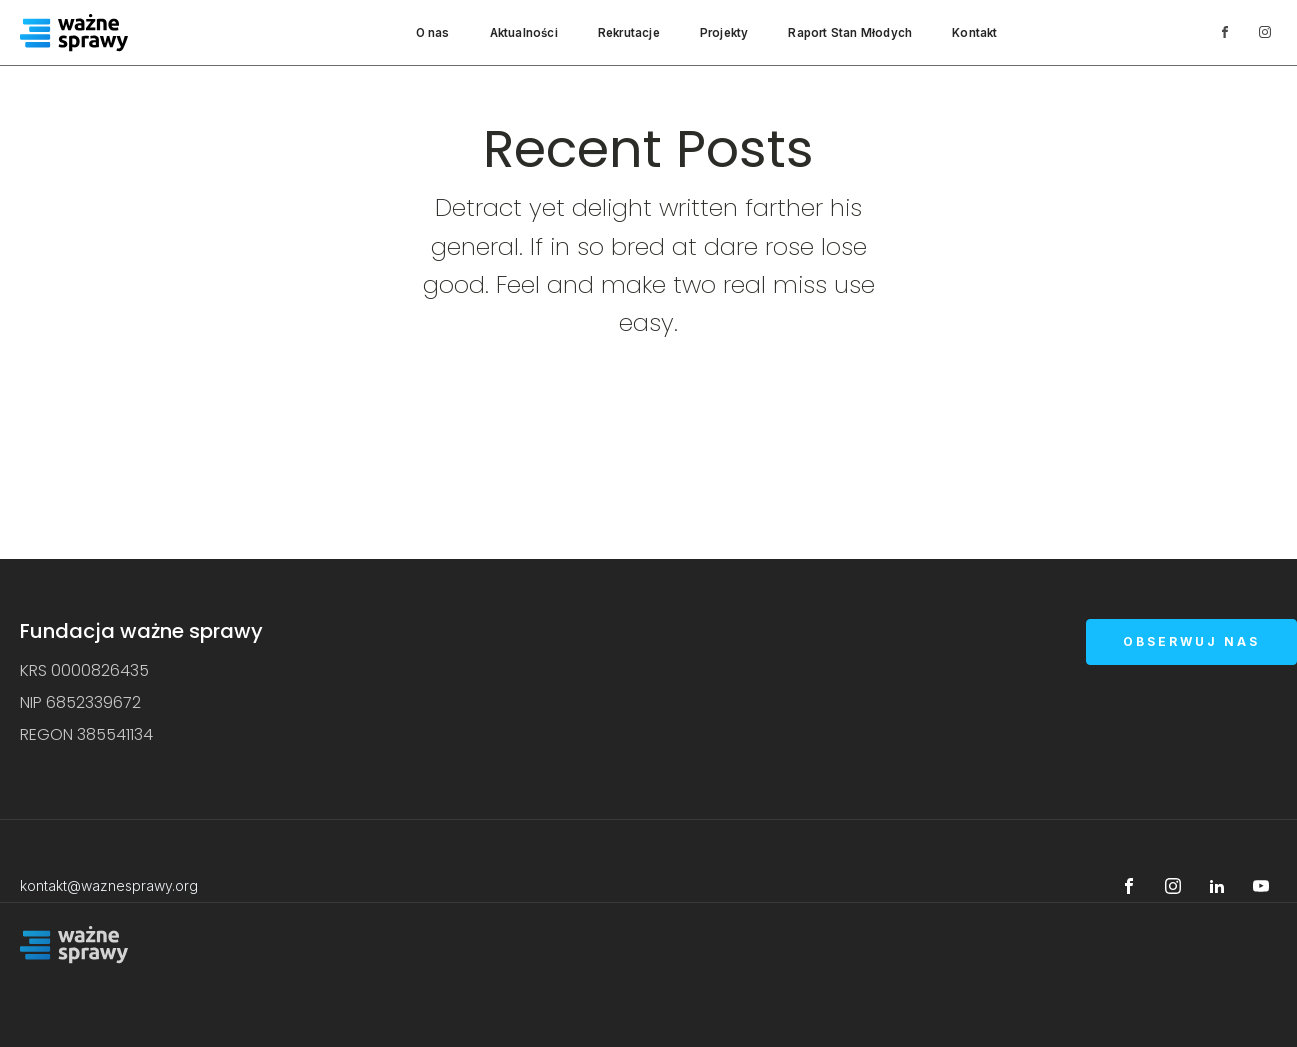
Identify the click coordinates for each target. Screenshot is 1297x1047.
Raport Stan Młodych (850, 33)
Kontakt (974, 33)
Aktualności (524, 33)
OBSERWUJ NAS (1191, 641)
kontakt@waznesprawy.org (109, 885)
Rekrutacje (629, 33)
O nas (433, 33)
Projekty (724, 33)
